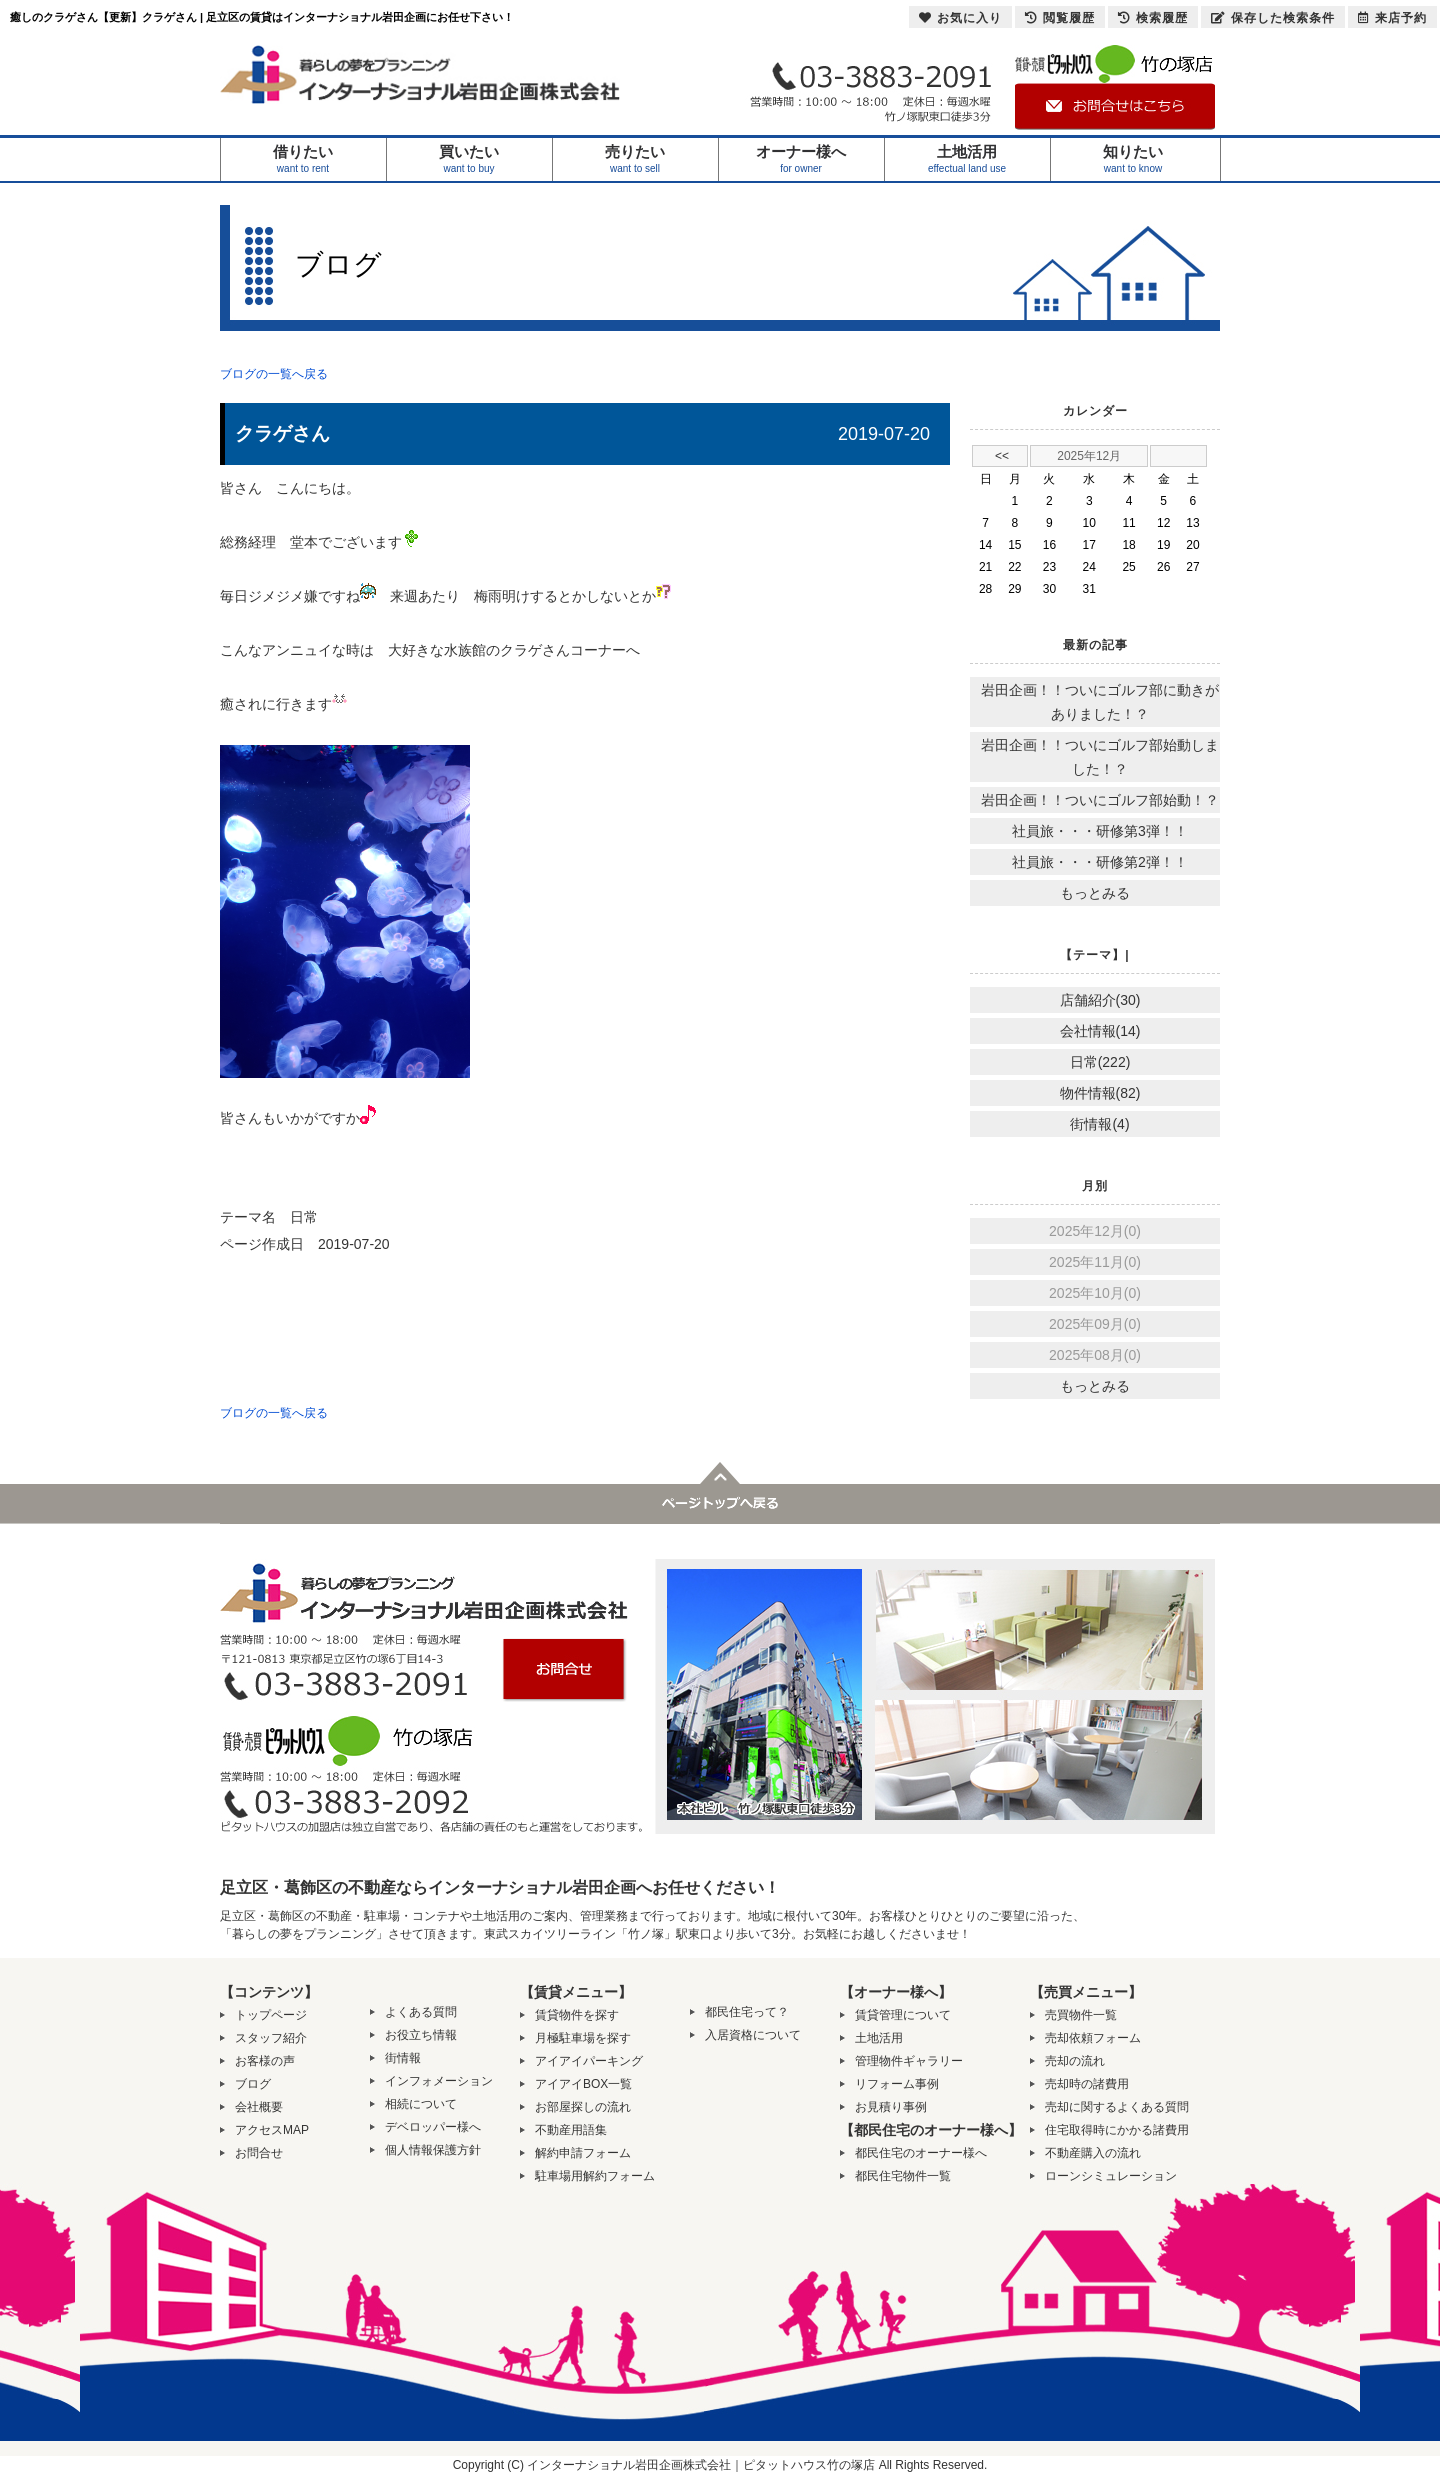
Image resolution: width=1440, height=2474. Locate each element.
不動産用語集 (571, 2130)
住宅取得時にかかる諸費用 (1117, 2130)
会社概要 (259, 2107)
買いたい (469, 159)
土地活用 (967, 159)
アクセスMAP (272, 2130)
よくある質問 (421, 2012)
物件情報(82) (1100, 1093)
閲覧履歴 (1060, 18)
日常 (304, 1217)
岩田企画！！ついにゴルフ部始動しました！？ (1100, 757)
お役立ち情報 (421, 2035)
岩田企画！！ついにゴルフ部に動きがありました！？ (1100, 702)
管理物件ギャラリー (909, 2061)
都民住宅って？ (747, 2012)
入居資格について (753, 2035)
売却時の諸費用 (1087, 2084)
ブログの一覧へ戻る (274, 374)
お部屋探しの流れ (583, 2107)
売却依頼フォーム (1093, 2038)
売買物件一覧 (1081, 2015)
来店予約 (1392, 18)
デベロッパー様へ (433, 2127)
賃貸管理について (903, 2015)
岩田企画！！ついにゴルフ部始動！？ (1100, 800)
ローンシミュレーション (1111, 2176)
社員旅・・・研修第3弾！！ (1100, 831)
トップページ (271, 2015)
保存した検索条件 (1273, 18)
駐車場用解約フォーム (595, 2176)
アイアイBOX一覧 (583, 2084)
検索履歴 (1153, 18)
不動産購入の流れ (1093, 2153)
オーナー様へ (801, 159)
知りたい (1133, 159)
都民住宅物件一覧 (903, 2176)
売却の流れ (1075, 2061)
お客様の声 (265, 2061)
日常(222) (1100, 1062)
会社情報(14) (1100, 1031)
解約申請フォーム (583, 2153)
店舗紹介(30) (1100, 1000)
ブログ (253, 2084)
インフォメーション (439, 2081)
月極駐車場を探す (583, 2038)
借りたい (303, 159)
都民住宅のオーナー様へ (921, 2153)
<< (1002, 456)
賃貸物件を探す (577, 2015)
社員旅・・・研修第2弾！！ (1100, 862)
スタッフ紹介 (271, 2038)
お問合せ (259, 2153)
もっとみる (1095, 893)
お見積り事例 (891, 2107)
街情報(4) (1099, 1124)
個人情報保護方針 (433, 2150)
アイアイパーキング (589, 2061)
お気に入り (960, 18)
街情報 (403, 2058)
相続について (421, 2104)
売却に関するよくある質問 (1117, 2107)
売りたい (635, 159)
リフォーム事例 (897, 2084)
